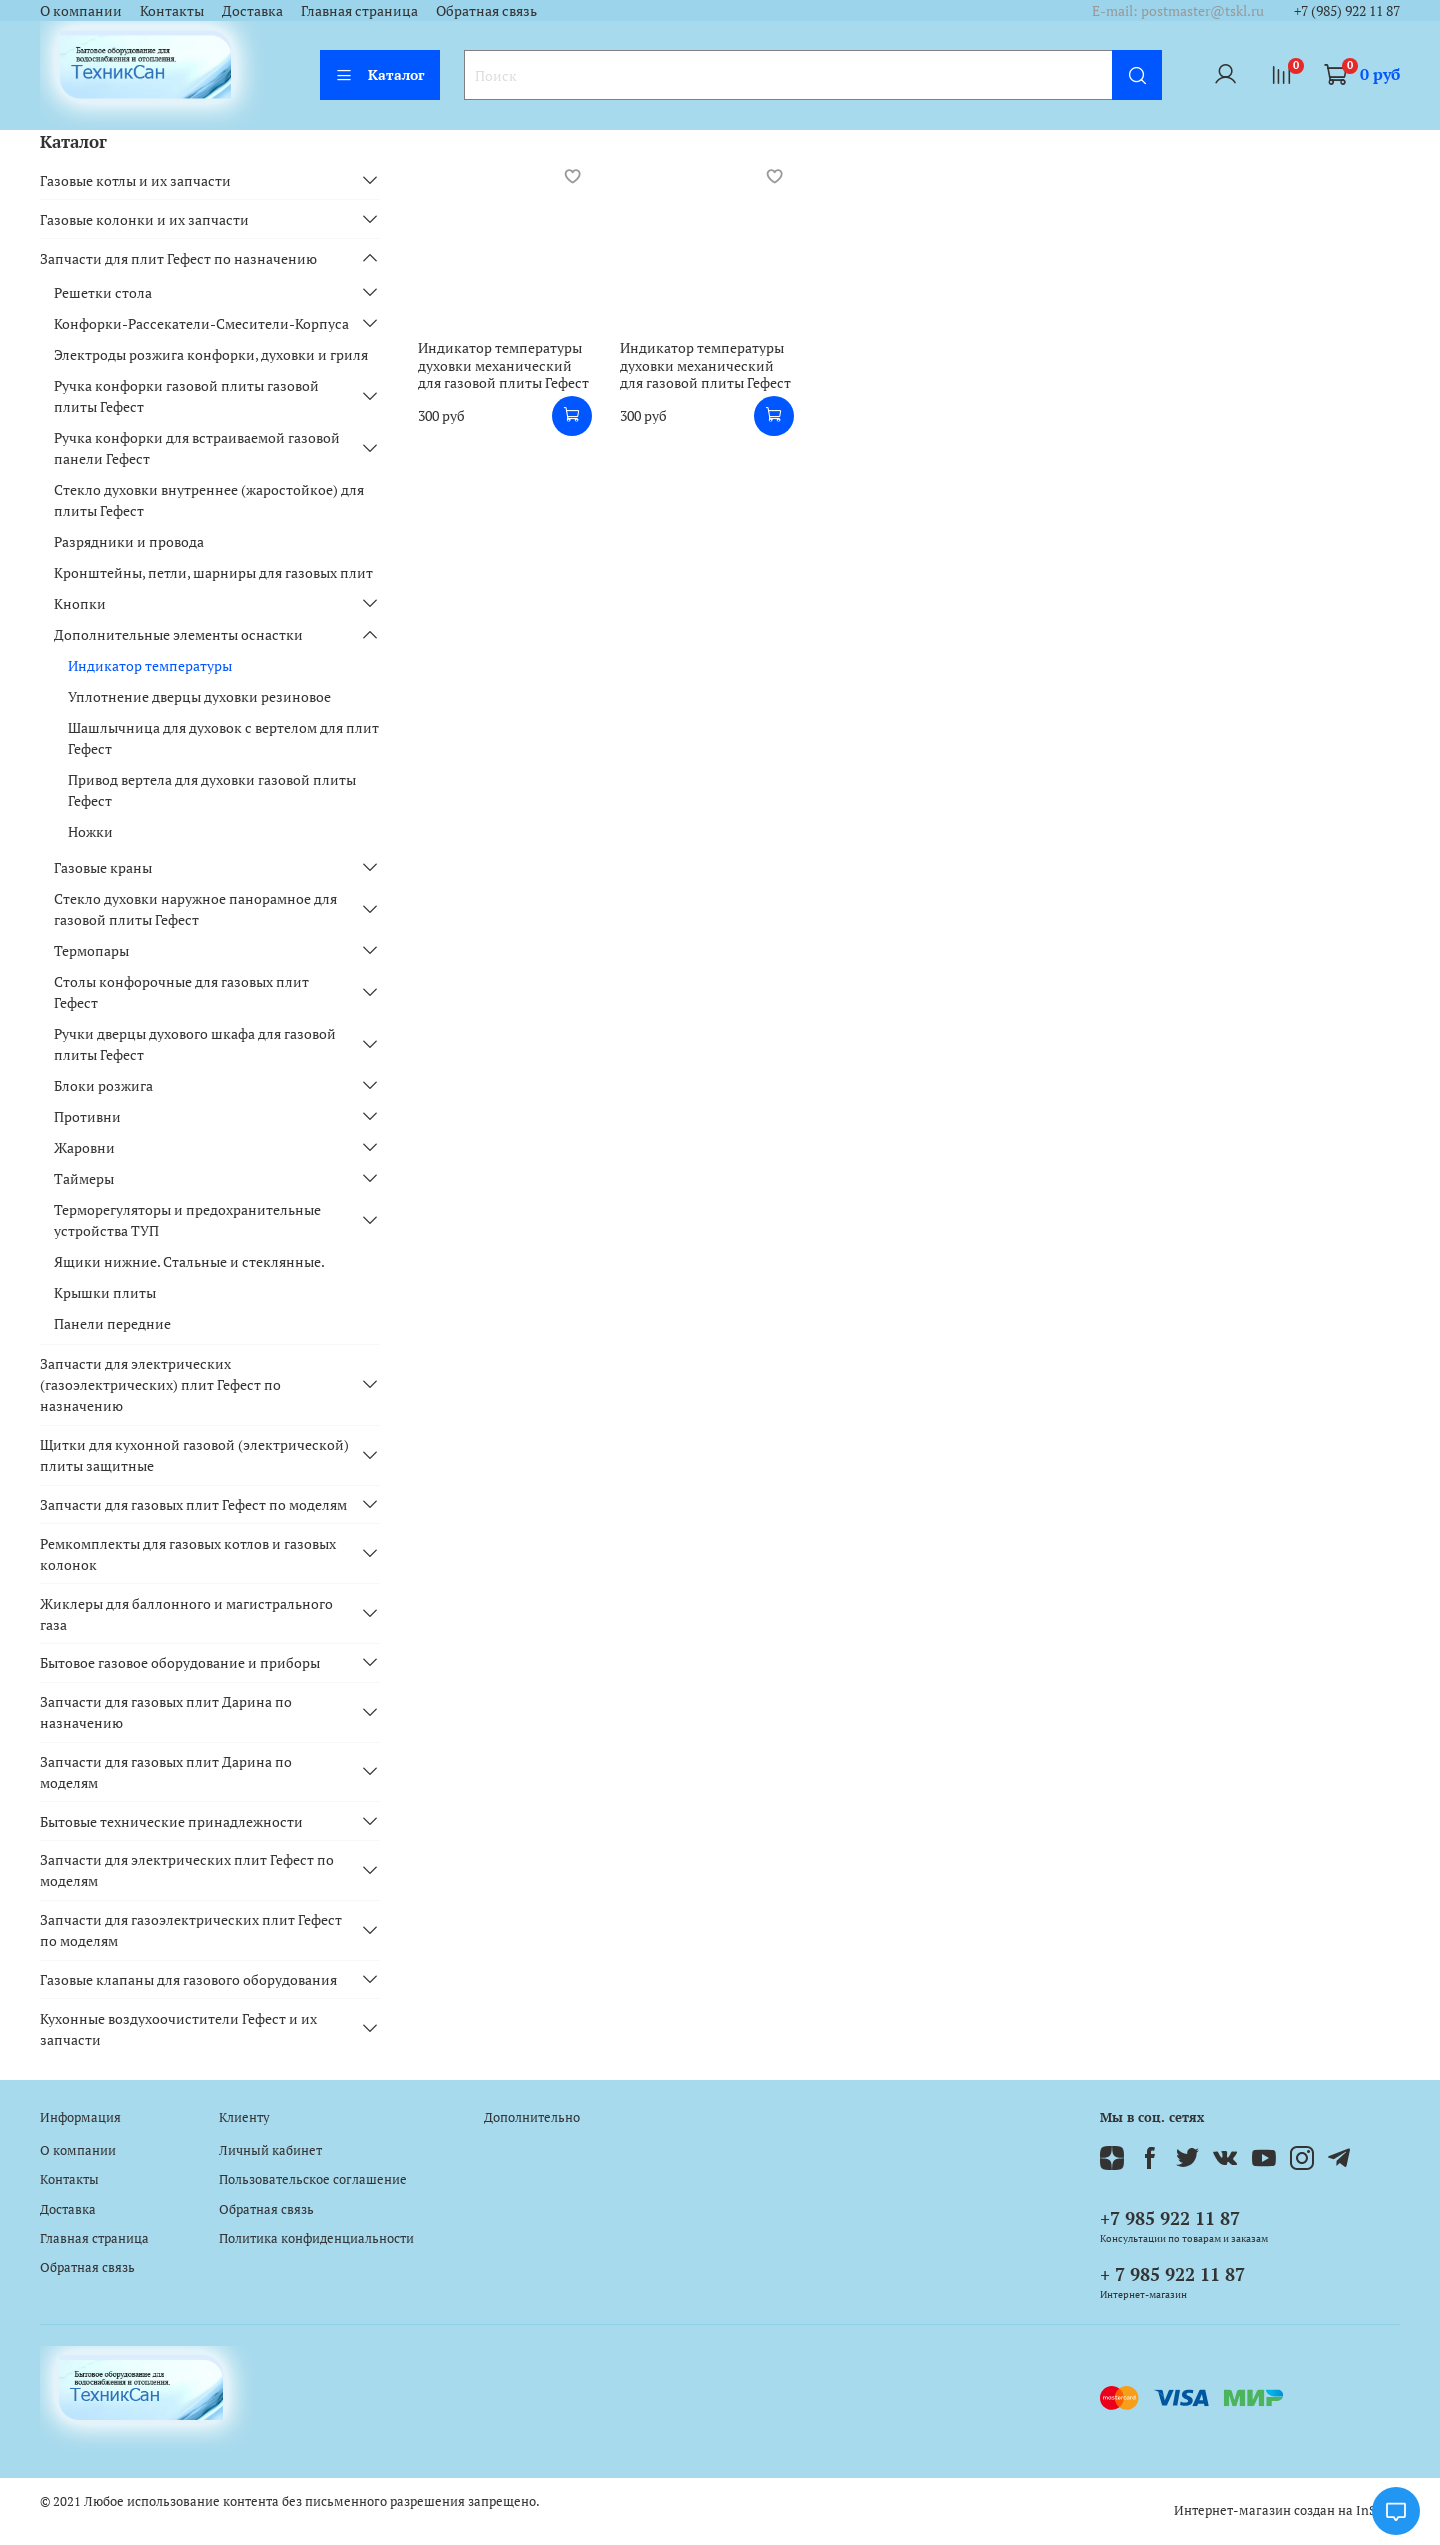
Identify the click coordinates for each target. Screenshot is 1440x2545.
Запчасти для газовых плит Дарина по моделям (166, 1772)
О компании (81, 10)
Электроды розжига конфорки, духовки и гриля (211, 354)
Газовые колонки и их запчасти (144, 219)
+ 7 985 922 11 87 (1172, 2274)
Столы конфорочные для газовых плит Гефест (181, 992)
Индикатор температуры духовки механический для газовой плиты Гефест (503, 365)
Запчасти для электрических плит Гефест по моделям (187, 1870)
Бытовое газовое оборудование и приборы (180, 1662)
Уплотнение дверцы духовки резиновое (199, 696)
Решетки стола (103, 292)
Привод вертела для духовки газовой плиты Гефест (212, 790)
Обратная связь (486, 10)
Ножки (90, 831)
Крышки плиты (105, 1292)
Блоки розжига (103, 1085)
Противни (87, 1116)
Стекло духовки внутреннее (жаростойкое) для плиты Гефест (209, 500)
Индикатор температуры (150, 665)
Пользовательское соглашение (313, 2179)
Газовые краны (103, 867)
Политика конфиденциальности (316, 2238)
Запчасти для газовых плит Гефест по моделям (193, 1504)
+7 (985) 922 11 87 (1347, 10)
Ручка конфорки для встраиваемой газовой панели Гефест (197, 448)
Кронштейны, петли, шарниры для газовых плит (213, 572)
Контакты (172, 10)
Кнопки (80, 603)
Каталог (380, 74)
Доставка (252, 10)
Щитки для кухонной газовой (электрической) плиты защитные (194, 1455)
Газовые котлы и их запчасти (135, 180)
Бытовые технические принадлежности (171, 1821)
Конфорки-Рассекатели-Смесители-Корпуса (201, 323)
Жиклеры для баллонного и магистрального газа (186, 1614)
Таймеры (84, 1178)
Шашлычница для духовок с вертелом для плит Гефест (223, 738)
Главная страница (359, 10)
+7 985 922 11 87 (1170, 2218)
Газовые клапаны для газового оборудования (188, 1979)
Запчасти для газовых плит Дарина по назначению (166, 1712)
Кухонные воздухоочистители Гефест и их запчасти (178, 2029)
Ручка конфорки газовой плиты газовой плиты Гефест (186, 396)
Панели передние (112, 1323)
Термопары (91, 950)
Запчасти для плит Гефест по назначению (178, 258)
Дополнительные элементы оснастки (178, 634)
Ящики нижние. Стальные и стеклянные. (189, 1261)
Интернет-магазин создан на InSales (1287, 2510)
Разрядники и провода (129, 541)
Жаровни (84, 1147)
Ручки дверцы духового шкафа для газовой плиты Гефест (195, 1044)
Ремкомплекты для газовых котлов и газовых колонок (188, 1554)
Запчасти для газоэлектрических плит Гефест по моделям (191, 1930)
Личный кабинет (270, 2150)
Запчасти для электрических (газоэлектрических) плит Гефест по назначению (160, 1384)
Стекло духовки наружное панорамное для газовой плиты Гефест (195, 909)
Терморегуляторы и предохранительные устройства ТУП (187, 1220)
